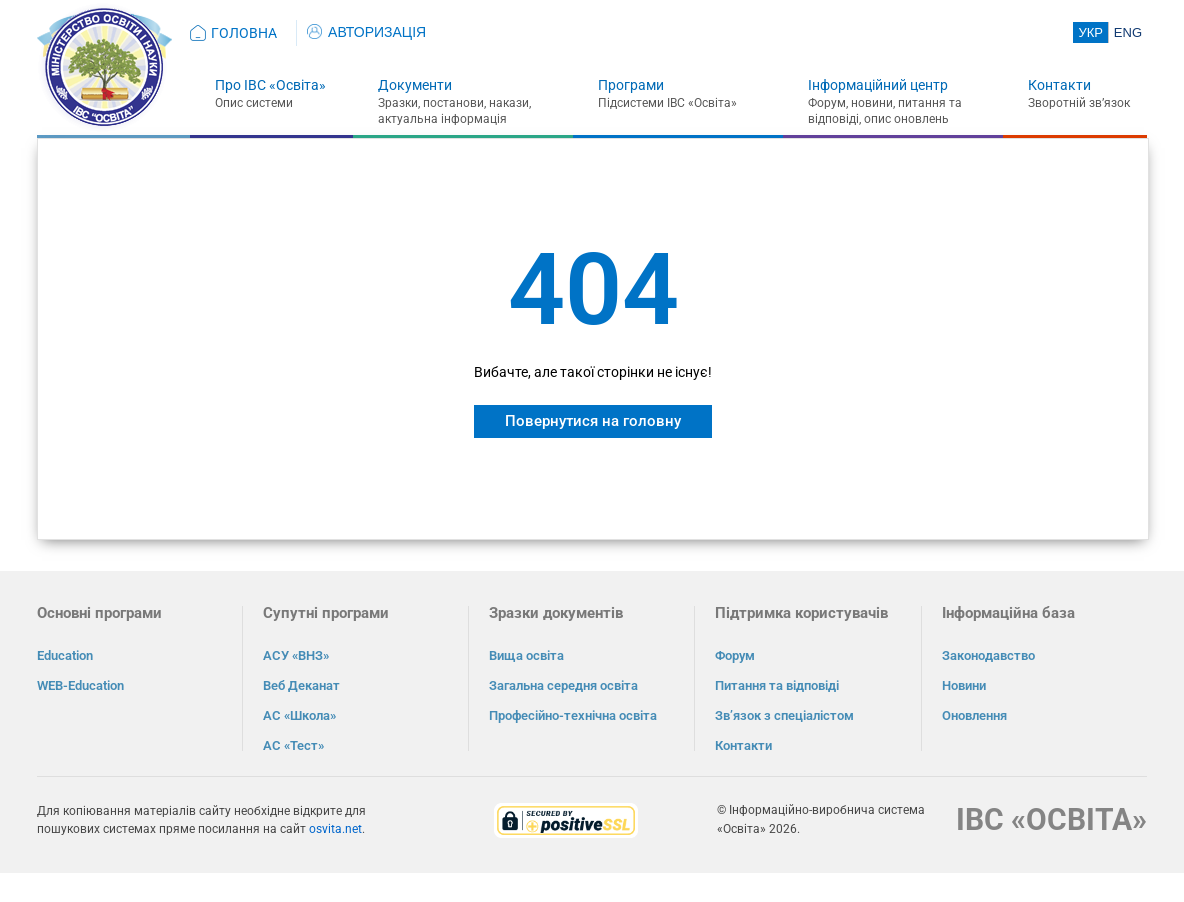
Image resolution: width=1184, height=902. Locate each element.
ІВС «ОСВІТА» (1051, 819)
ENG (1128, 32)
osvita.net (335, 829)
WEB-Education (80, 685)
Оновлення (974, 715)
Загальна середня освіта (563, 685)
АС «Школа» (299, 715)
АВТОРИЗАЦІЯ (366, 32)
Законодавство (988, 655)
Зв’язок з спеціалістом (784, 715)
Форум (735, 655)
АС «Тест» (293, 745)
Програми (631, 85)
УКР (1090, 32)
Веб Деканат (301, 685)
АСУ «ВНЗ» (296, 655)
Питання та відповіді (777, 685)
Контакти (1059, 85)
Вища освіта (526, 655)
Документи (415, 85)
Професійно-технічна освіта (573, 715)
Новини (964, 685)
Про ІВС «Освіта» (270, 85)
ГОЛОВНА (244, 33)
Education (65, 655)
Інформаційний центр (878, 85)
